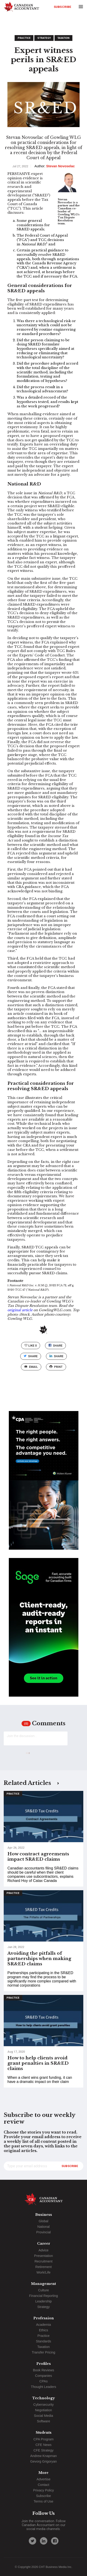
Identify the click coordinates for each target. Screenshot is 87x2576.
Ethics (43, 2330)
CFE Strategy (43, 2450)
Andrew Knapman (43, 2456)
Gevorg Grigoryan (43, 2461)
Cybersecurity (43, 2404)
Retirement (43, 2267)
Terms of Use (43, 2501)
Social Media (43, 2415)
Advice (43, 2250)
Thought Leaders (43, 2387)
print (55, 1367)
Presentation (43, 2256)
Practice (24, 38)
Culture (43, 2290)
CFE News (43, 2445)
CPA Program (43, 2439)
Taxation (63, 38)
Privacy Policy (43, 2490)
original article (19, 1310)
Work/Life (43, 2272)
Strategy (44, 38)
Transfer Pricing (43, 2352)
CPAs (43, 2381)
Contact (43, 2485)
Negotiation (43, 2410)
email (31, 1367)
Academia (43, 2324)
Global (43, 2221)
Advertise (44, 2479)
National (43, 2226)
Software (43, 2421)
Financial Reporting (43, 2296)
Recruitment (44, 2261)
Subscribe (62, 7)
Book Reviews (43, 2370)
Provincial (43, 2232)
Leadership (43, 2301)
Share (55, 1345)
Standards (43, 2341)
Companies (43, 2376)
